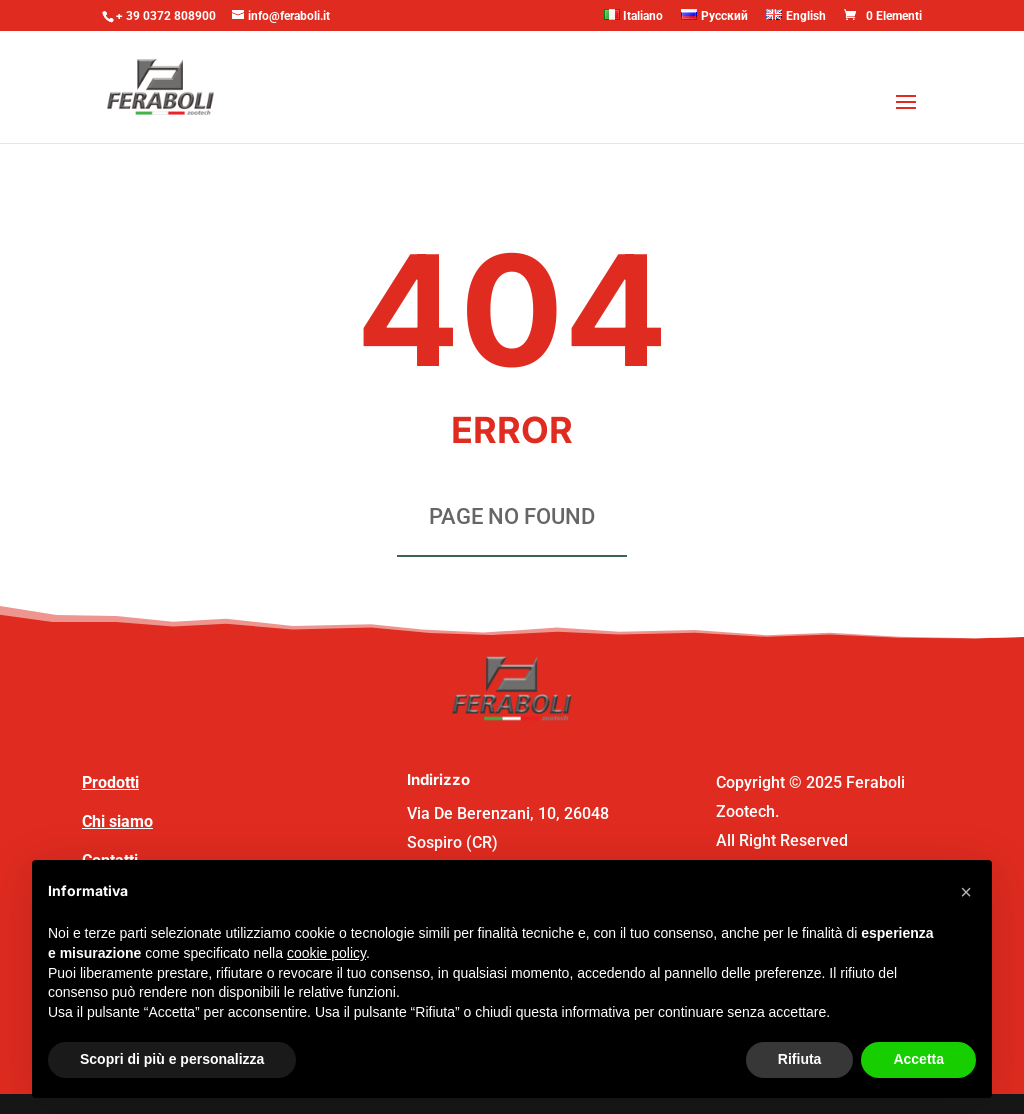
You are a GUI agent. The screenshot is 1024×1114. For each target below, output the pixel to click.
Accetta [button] (918, 1059)
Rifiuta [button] (800, 1059)
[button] (966, 892)
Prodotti (110, 782)
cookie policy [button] (326, 953)
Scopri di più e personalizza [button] (172, 1059)
